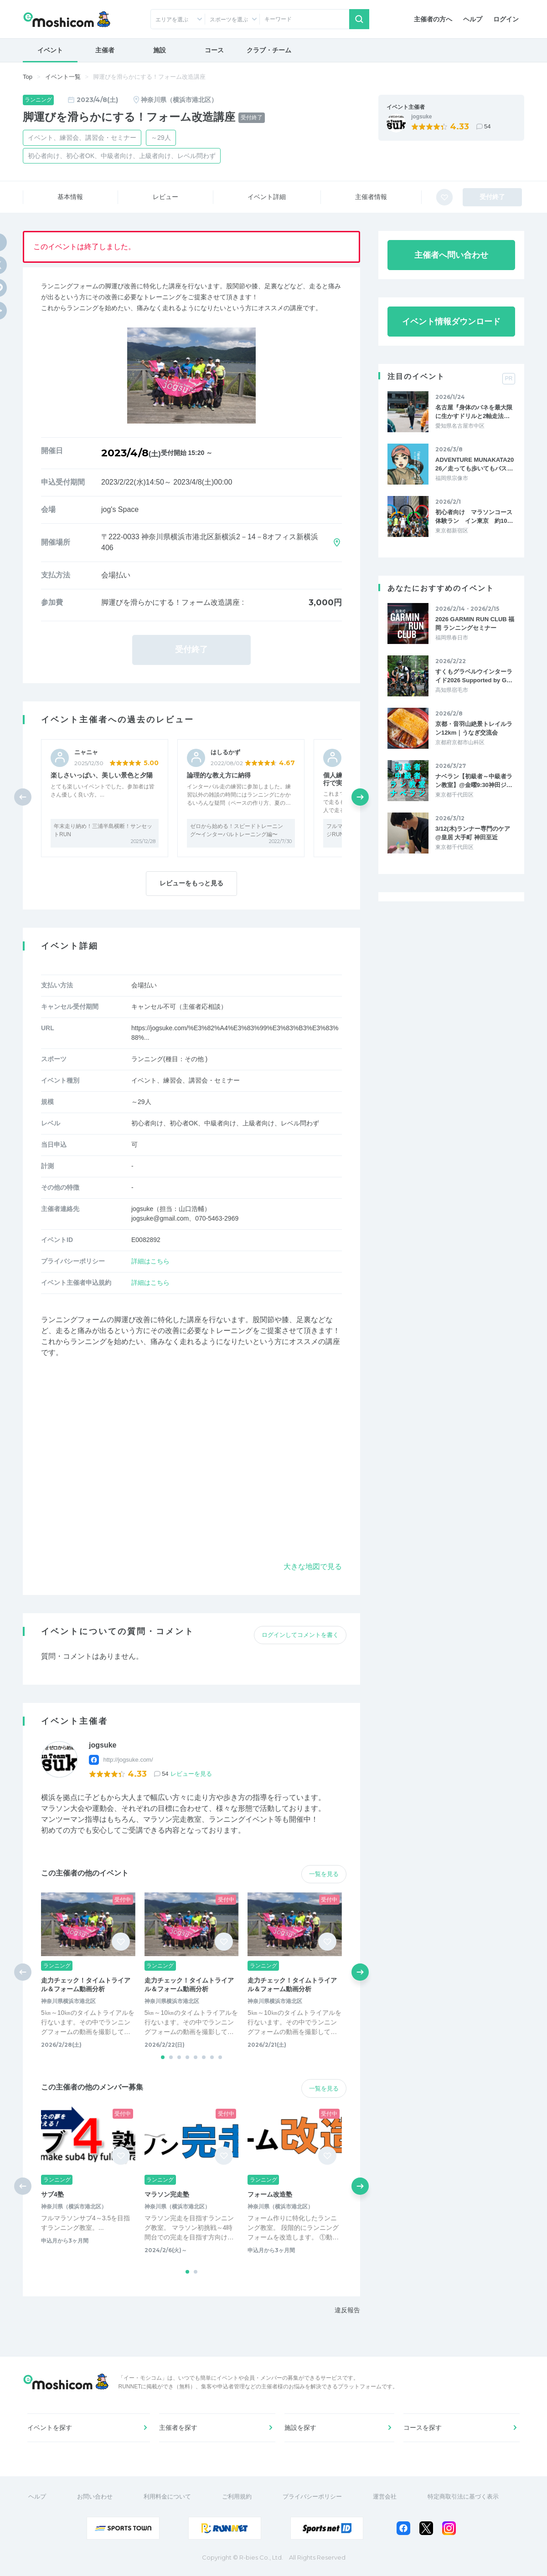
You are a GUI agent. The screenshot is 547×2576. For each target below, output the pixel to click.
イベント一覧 (63, 76)
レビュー (165, 196)
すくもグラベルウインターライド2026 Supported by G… (473, 675)
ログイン (506, 19)
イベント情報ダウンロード (451, 321)
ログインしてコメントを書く (300, 1634)
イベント (50, 50)
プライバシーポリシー (312, 2496)
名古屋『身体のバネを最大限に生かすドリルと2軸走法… (473, 411)
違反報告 (347, 2310)
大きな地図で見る (313, 1566)
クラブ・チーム (269, 50)
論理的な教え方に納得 (219, 775)
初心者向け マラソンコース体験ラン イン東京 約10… (474, 516)
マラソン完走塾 (166, 2194)
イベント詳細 (267, 196)
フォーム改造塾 (270, 2194)
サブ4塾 (52, 2194)
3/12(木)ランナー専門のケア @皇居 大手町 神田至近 (472, 832)
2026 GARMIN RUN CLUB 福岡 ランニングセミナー (474, 623)
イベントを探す (49, 2427)
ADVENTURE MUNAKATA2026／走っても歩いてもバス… (474, 463)
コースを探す (422, 2427)
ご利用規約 (237, 2496)
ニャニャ (86, 752)
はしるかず (225, 752)
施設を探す (300, 2427)
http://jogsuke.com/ (128, 1759)
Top (27, 76)
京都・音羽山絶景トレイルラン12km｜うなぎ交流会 (473, 728)
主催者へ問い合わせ (451, 255)
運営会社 (385, 2496)
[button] (360, 797)
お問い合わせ (95, 2496)
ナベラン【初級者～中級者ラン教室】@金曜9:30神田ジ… (473, 780)
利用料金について (167, 2496)
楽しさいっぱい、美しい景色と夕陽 (102, 775)
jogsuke (421, 116)
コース (214, 50)
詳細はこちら (150, 1261)
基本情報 (70, 196)
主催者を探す (178, 2427)
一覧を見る (324, 1874)
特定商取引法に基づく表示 (463, 2496)
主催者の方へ (433, 19)
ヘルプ (472, 19)
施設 (159, 50)
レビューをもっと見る (191, 883)
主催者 (104, 50)
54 (487, 126)
